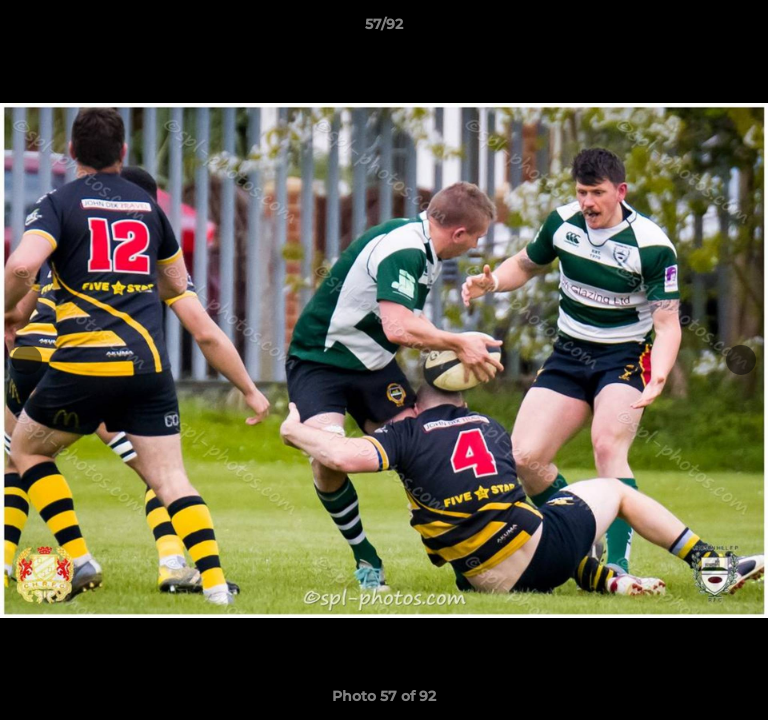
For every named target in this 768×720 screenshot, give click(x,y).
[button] (744, 29)
